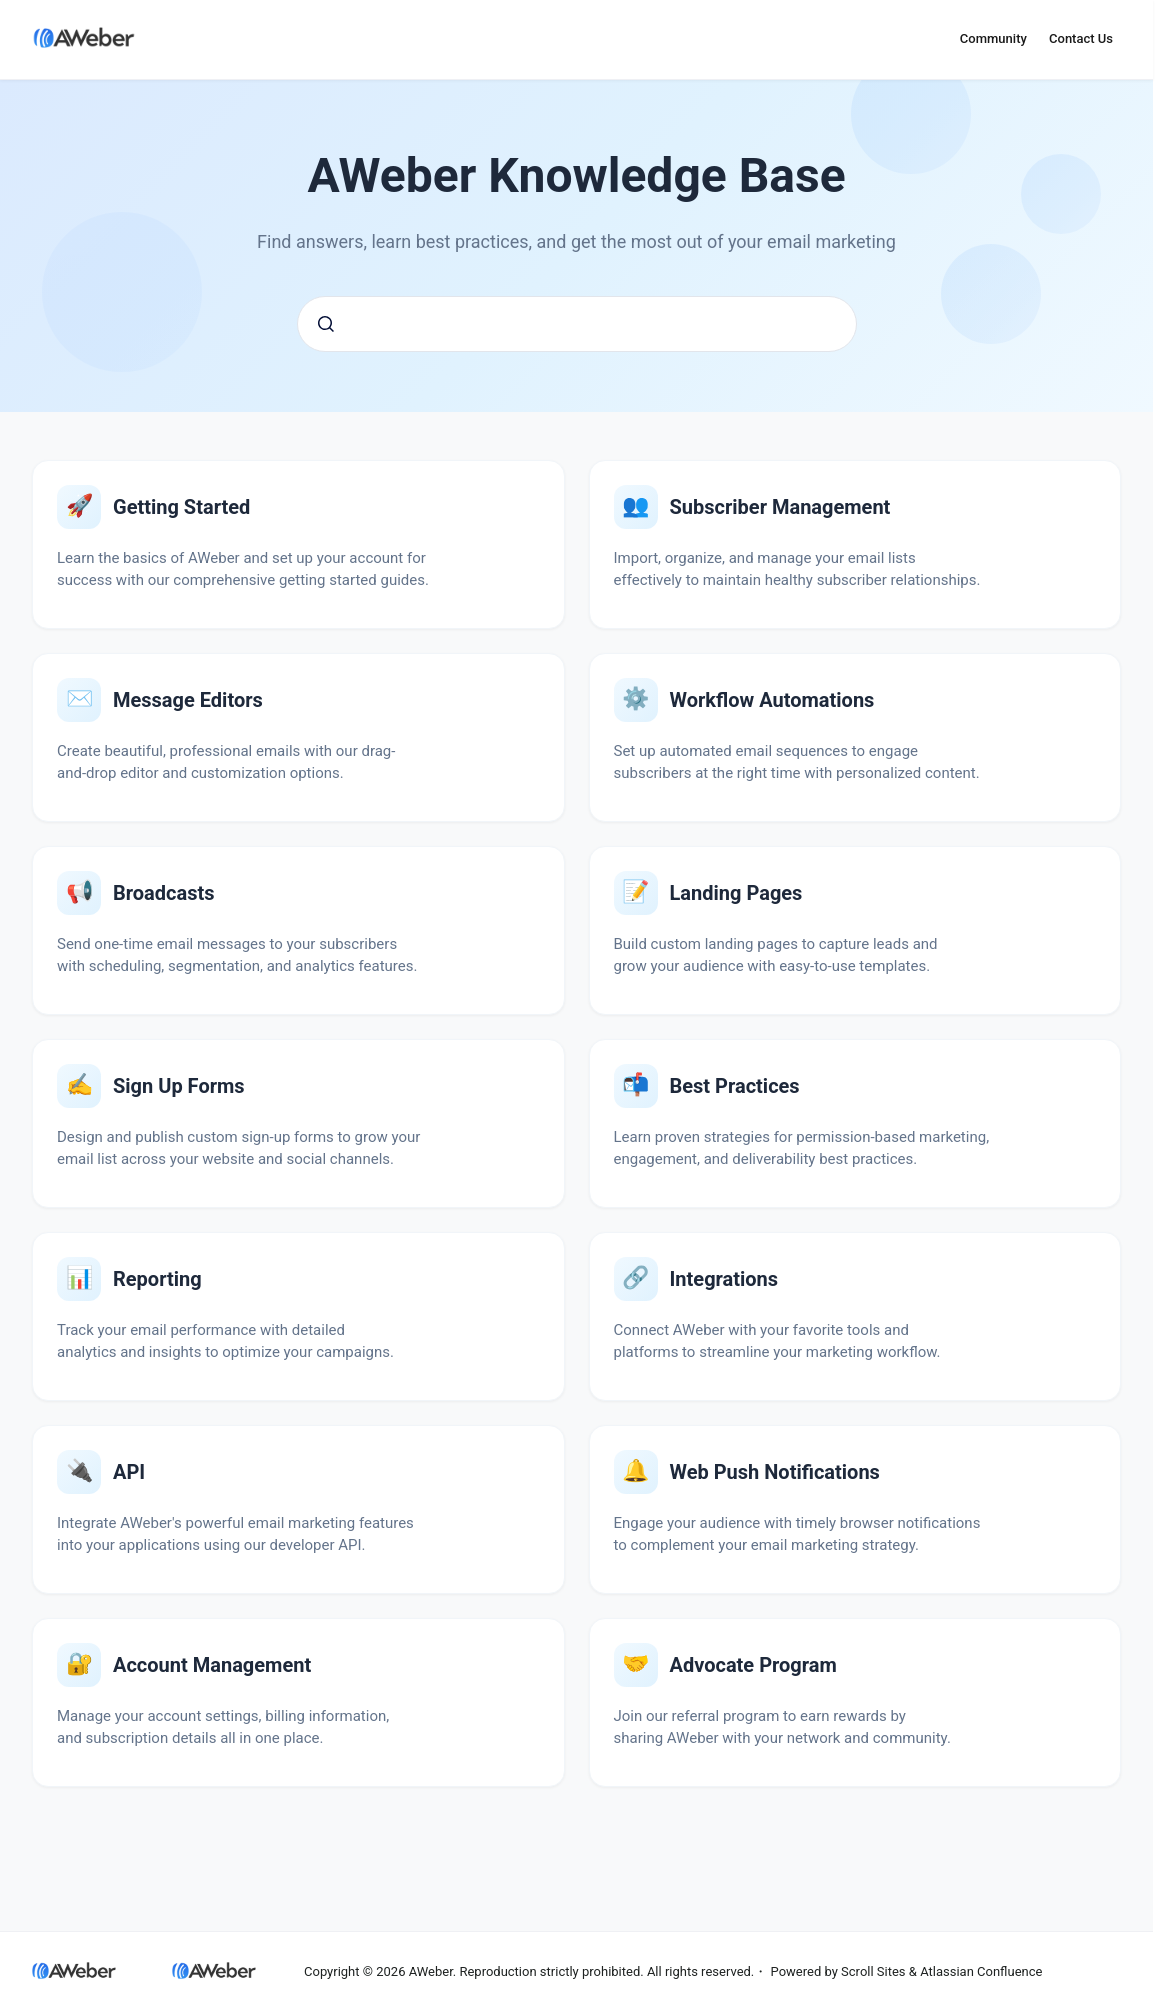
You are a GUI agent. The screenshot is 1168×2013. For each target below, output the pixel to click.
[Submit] (326, 324)
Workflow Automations (772, 700)
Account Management (212, 1665)
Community (993, 38)
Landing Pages (736, 893)
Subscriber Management (780, 507)
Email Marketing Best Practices (735, 1086)
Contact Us (1081, 38)
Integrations (724, 1279)
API (129, 1472)
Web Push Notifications (775, 1472)
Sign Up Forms (179, 1086)
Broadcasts (163, 893)
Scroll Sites (873, 1971)
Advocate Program (753, 1665)
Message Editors (188, 700)
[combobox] (577, 324)
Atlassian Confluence (981, 1971)
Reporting (157, 1279)
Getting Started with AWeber (181, 507)
